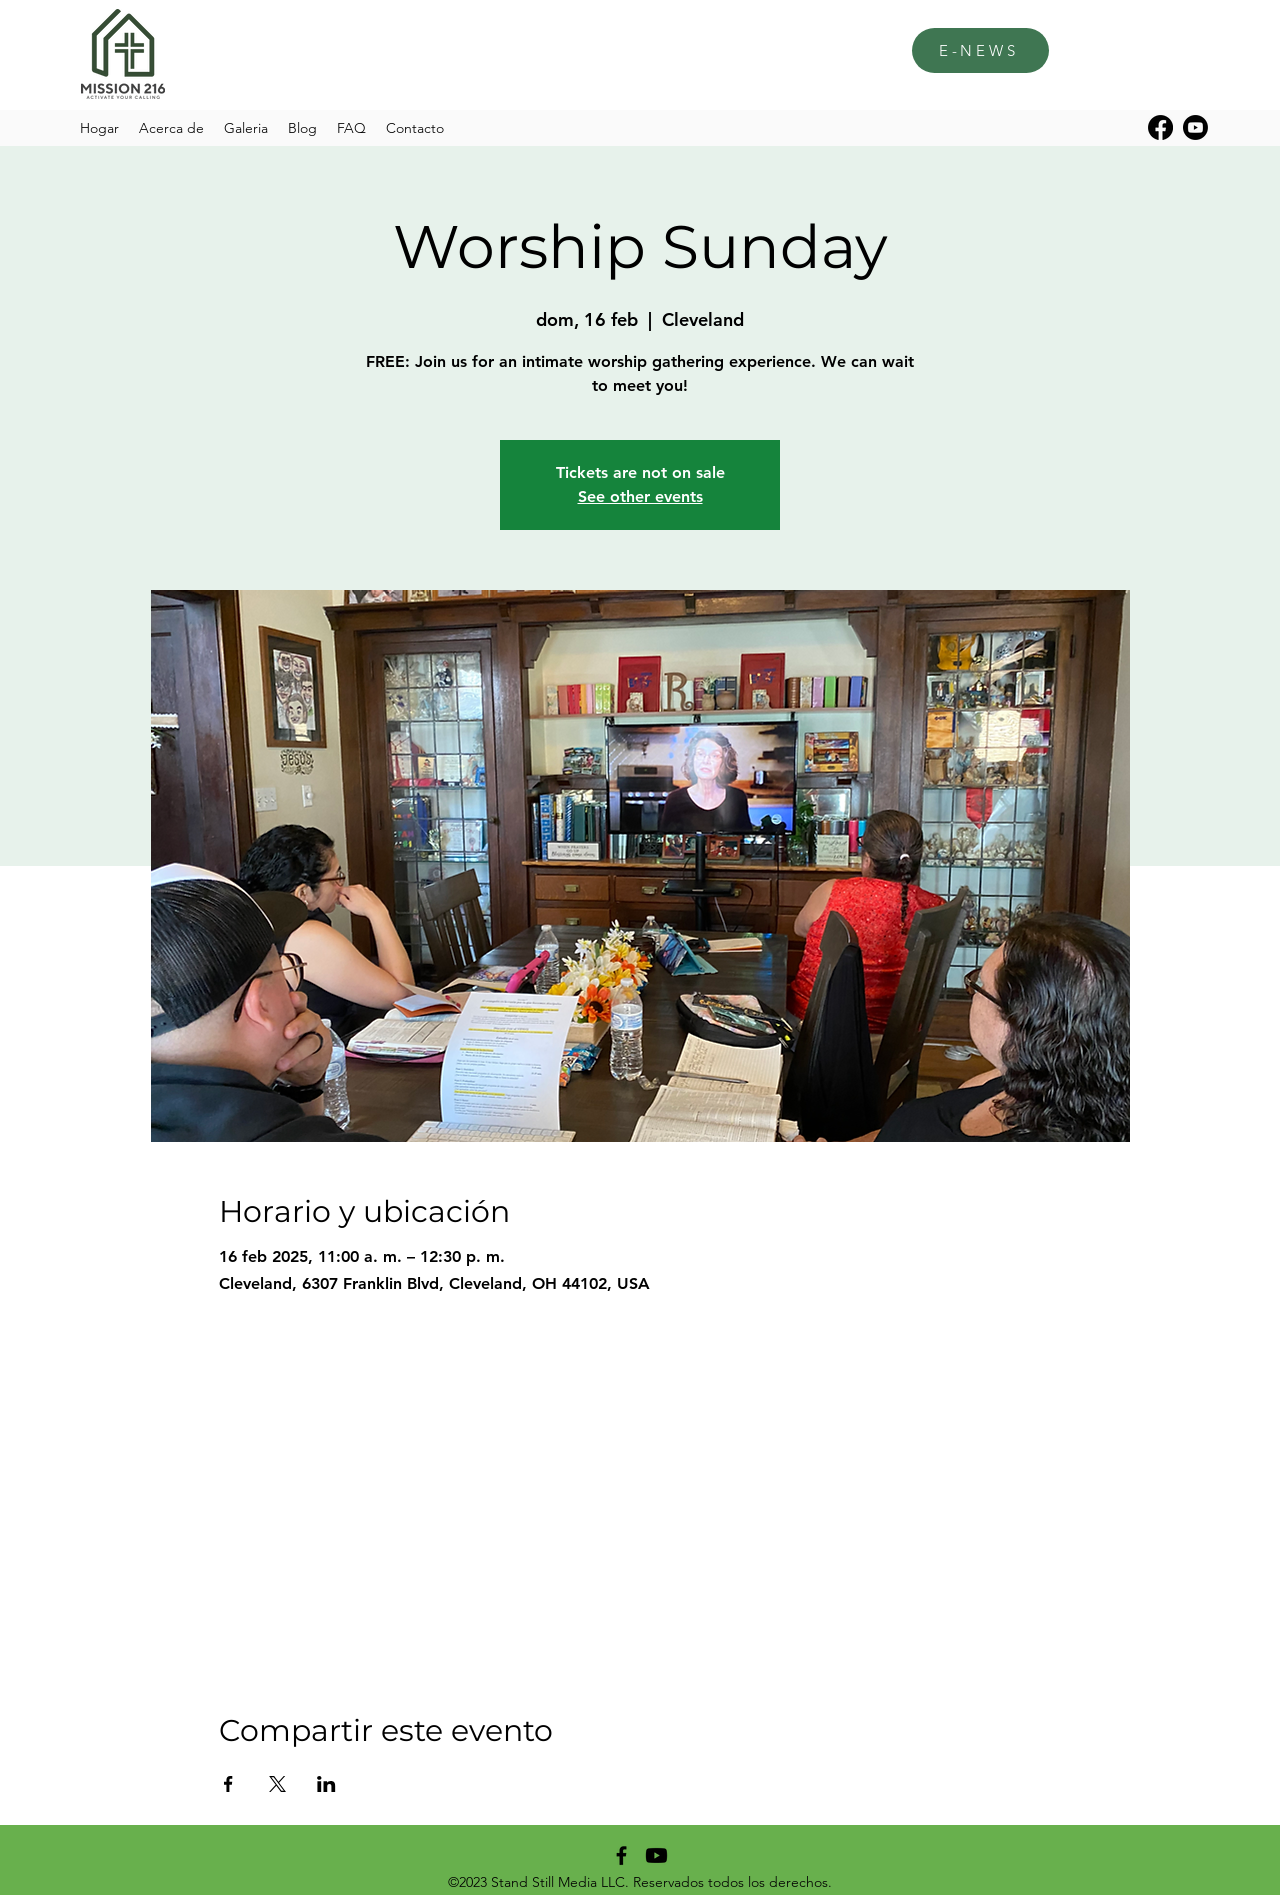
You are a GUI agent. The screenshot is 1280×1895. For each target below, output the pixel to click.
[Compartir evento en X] (277, 1784)
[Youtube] (1195, 127)
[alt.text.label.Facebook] (1160, 127)
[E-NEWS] (980, 50)
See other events (640, 496)
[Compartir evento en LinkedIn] (326, 1784)
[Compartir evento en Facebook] (228, 1784)
